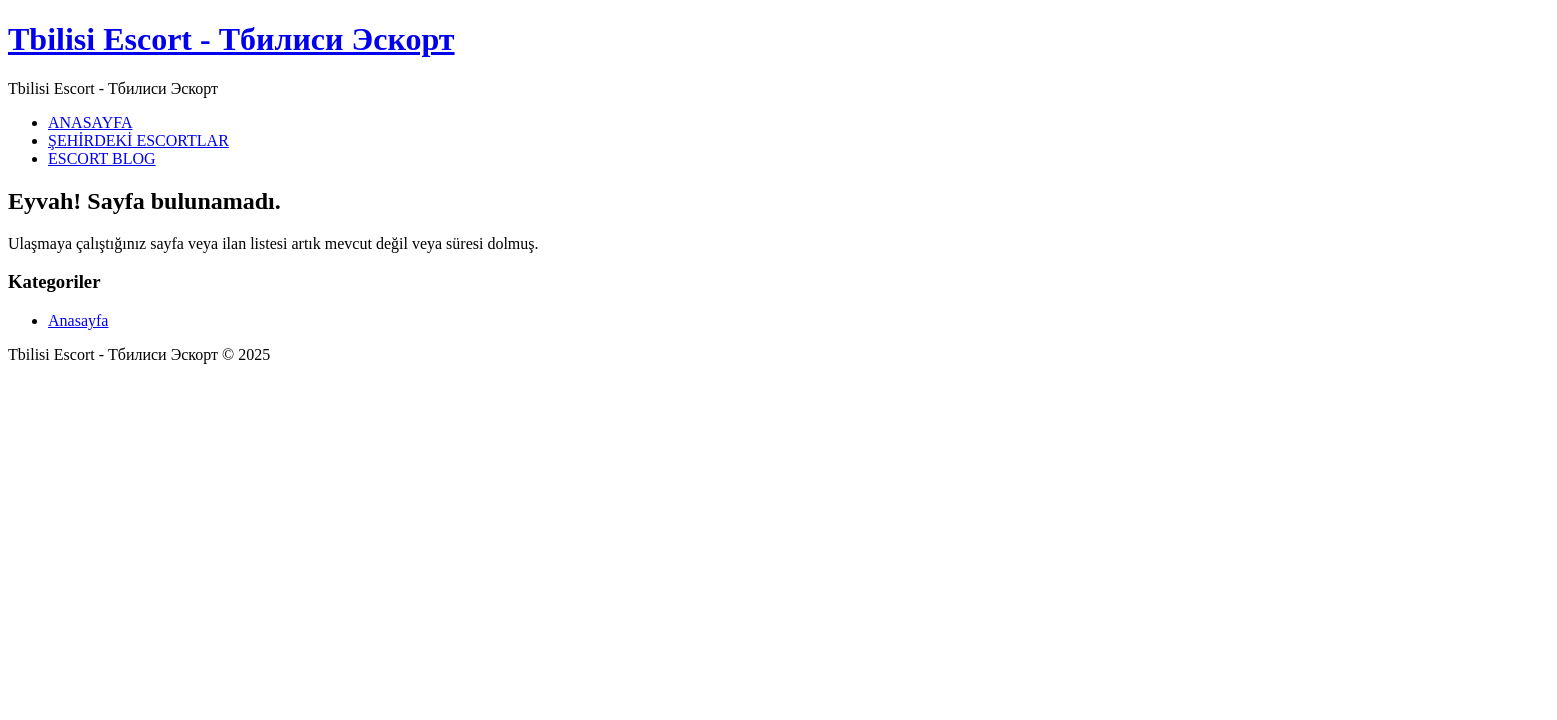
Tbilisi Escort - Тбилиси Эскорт (231, 39)
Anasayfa (78, 320)
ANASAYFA (90, 122)
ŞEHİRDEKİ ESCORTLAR (138, 140)
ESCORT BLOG (102, 158)
